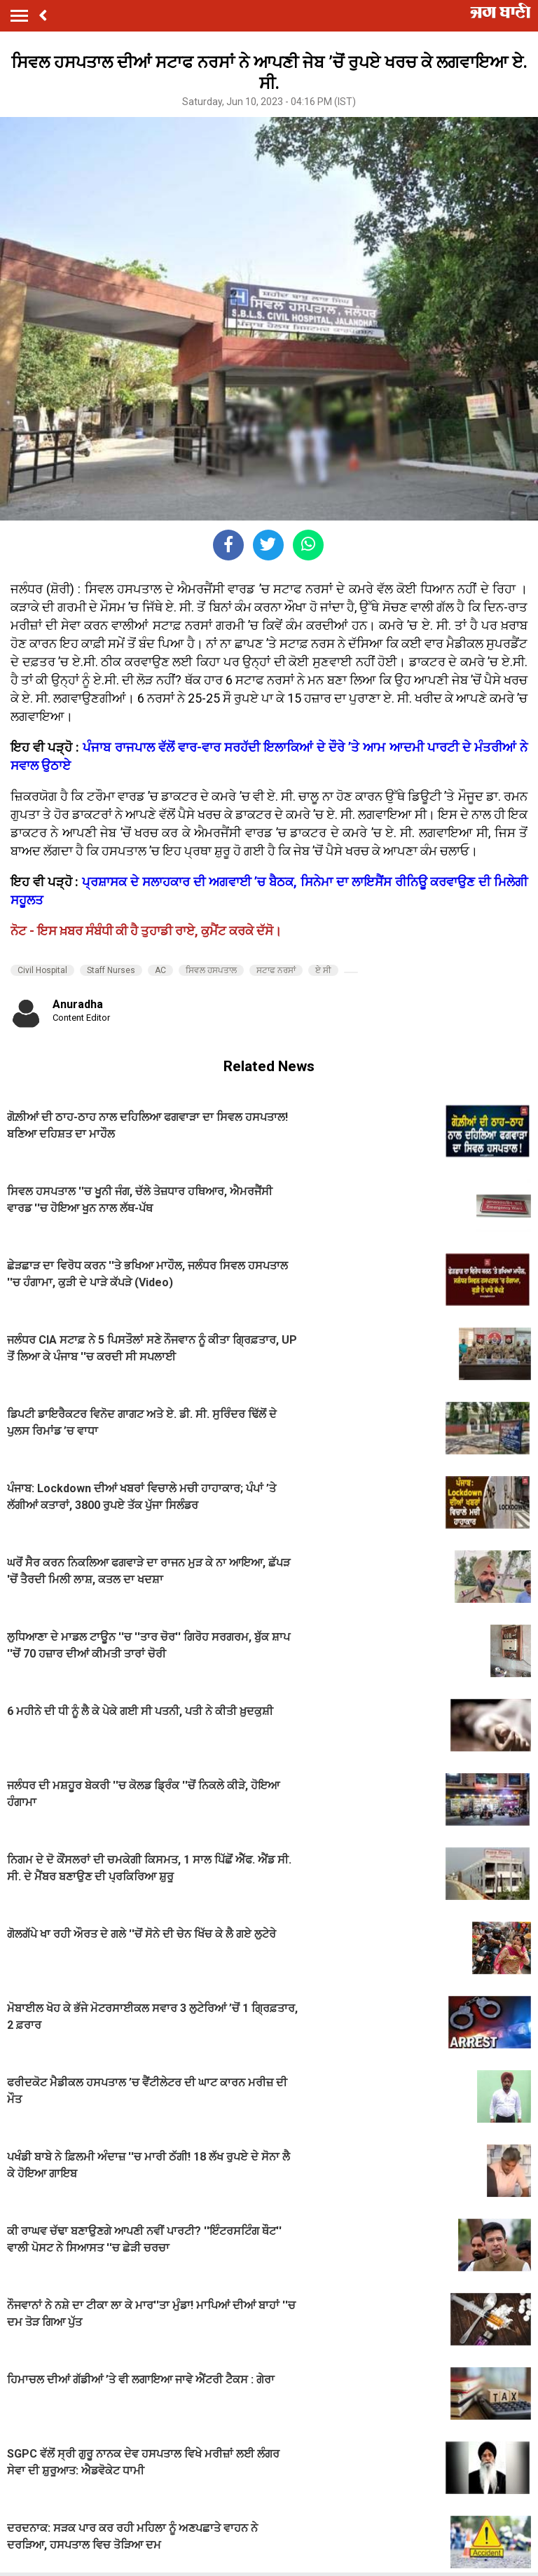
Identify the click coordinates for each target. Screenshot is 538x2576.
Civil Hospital (42, 970)
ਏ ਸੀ (323, 970)
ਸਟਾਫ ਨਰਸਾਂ (276, 970)
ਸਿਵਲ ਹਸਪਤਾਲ (211, 970)
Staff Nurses (111, 970)
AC (160, 970)
